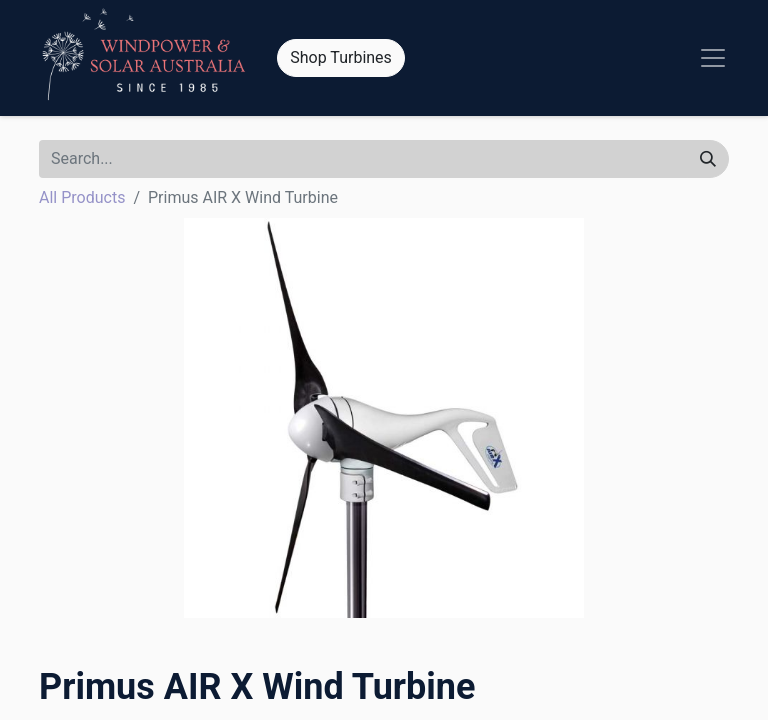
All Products (82, 197)
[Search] (708, 159)
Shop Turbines (341, 57)
